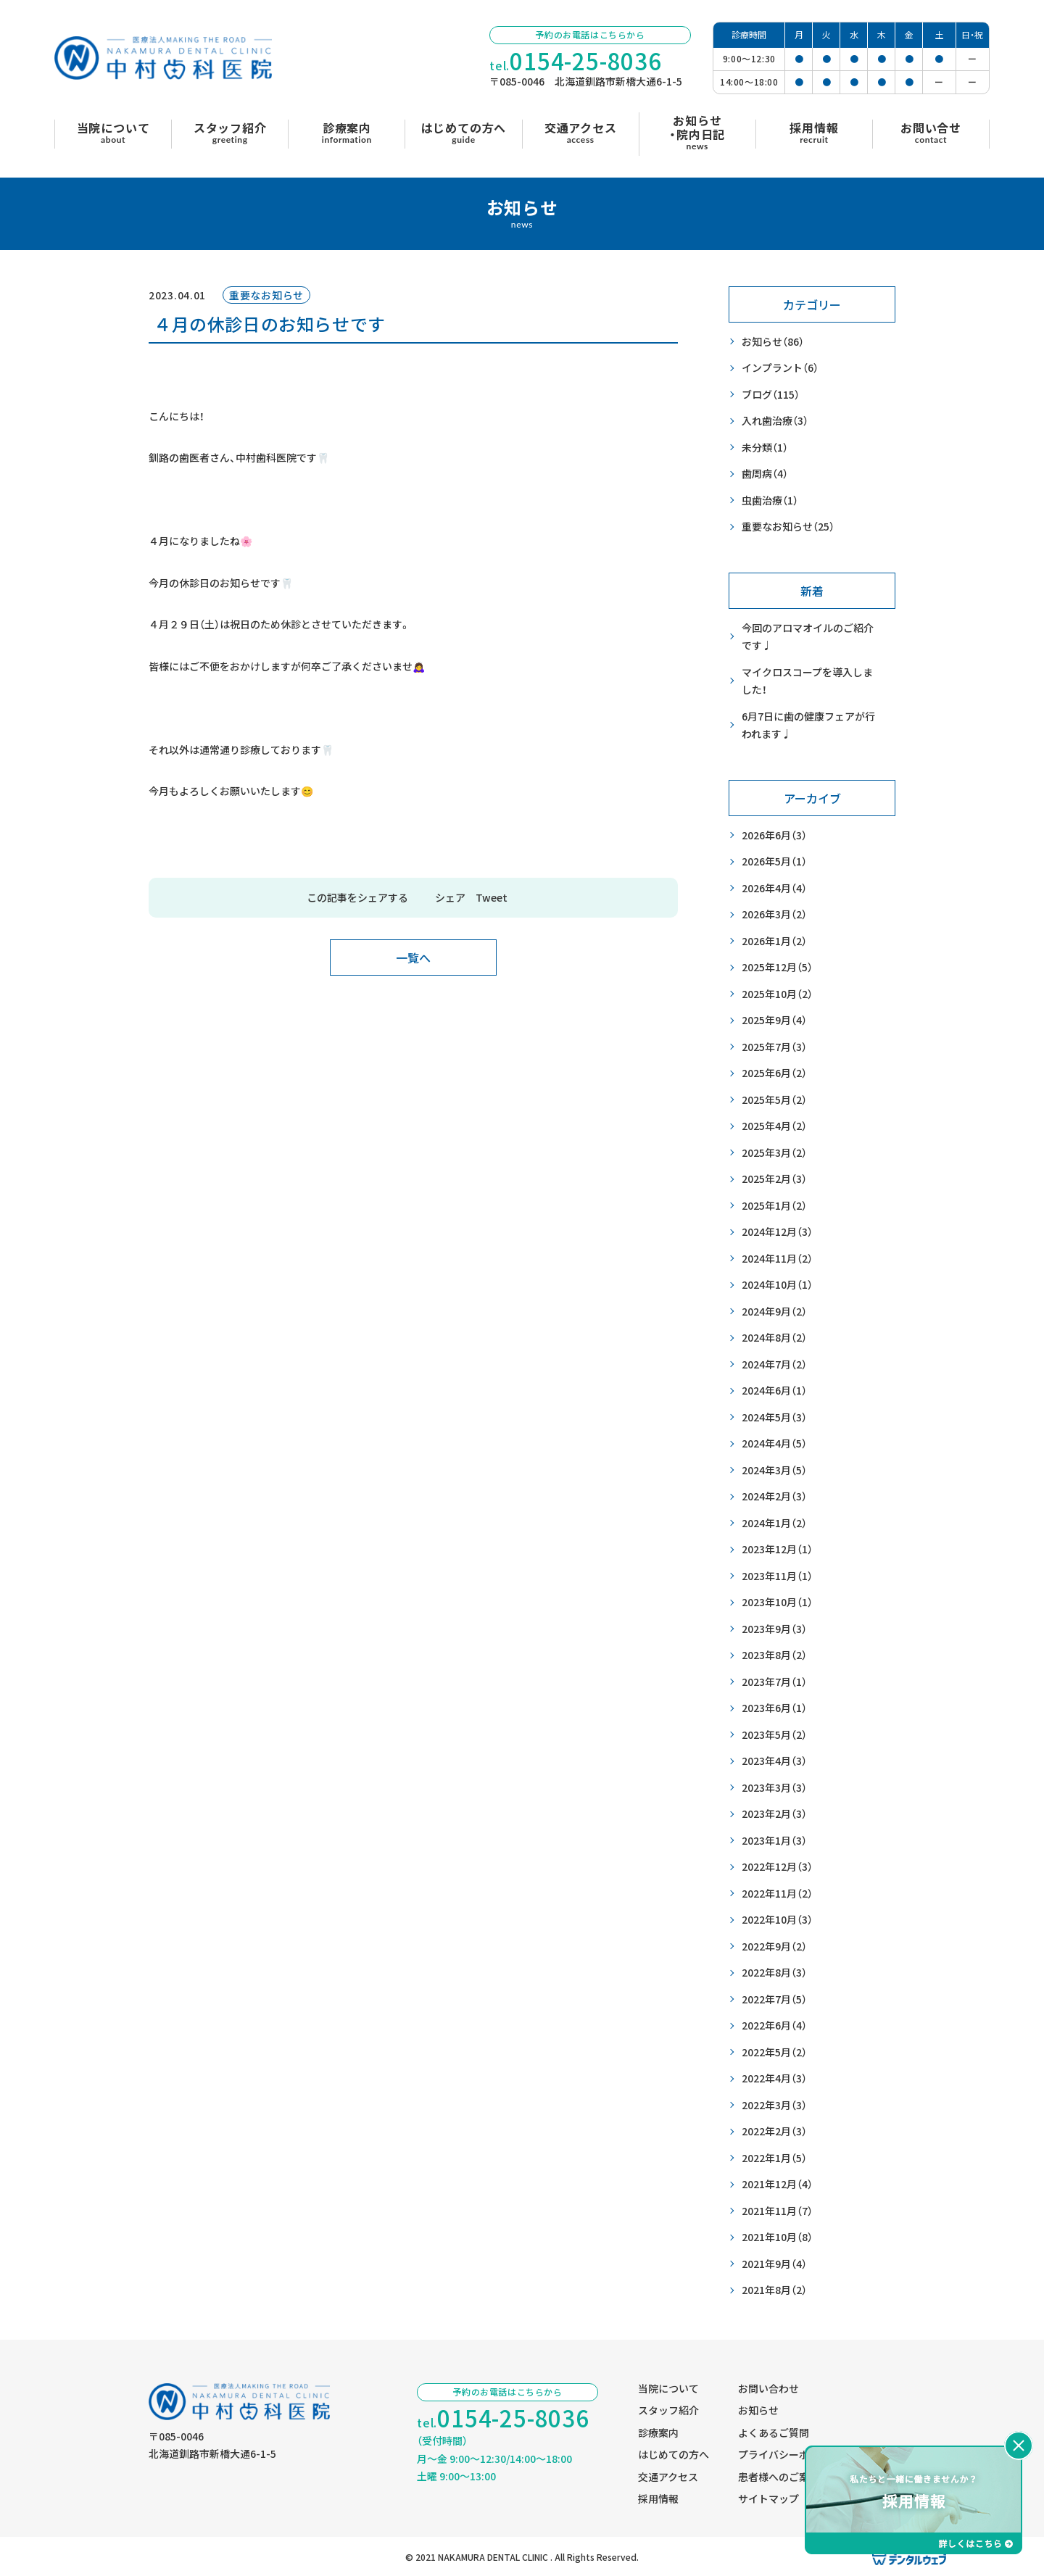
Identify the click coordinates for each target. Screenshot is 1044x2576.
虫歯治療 (770, 500)
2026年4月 (774, 888)
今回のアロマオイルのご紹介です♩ (808, 636)
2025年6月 (774, 1073)
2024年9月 (774, 1311)
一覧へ (413, 957)
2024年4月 (774, 1443)
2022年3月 (774, 2105)
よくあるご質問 (773, 2432)
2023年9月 (774, 1629)
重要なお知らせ (788, 527)
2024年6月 (774, 1391)
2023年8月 (774, 1655)
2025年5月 (774, 1100)
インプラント (780, 368)
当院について (668, 2388)
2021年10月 (777, 2237)
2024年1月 (774, 1523)
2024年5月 (774, 1417)
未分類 (765, 448)
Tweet (492, 897)
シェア (450, 897)
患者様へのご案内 (778, 2476)
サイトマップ (768, 2498)
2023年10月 (777, 1602)
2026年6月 (774, 835)
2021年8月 (774, 2290)
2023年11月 (777, 1576)
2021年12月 (777, 2184)
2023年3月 (774, 1788)
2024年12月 (777, 1232)
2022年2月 (774, 2131)
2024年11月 (777, 1259)
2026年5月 (774, 861)
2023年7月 (774, 1682)
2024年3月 (774, 1470)
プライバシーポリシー (789, 2454)
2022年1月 (774, 2158)
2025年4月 (774, 1126)
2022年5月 (774, 2052)
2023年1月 (774, 1841)
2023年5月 (774, 1735)
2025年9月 (774, 1020)
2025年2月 (774, 1179)
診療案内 (658, 2432)
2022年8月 (774, 1973)
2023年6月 (774, 1708)
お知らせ (773, 342)
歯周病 (765, 474)
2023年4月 (774, 1761)
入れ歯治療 (775, 421)
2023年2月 (774, 1814)
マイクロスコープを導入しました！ (807, 681)
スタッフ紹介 (668, 2410)
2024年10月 (777, 1285)
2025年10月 (777, 994)
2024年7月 (774, 1364)
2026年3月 (774, 914)
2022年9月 (774, 1946)
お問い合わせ (768, 2388)
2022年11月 (777, 1894)
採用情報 (658, 2498)
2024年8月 (774, 1338)
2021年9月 (774, 2264)
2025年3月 (774, 1153)
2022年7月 (774, 1999)
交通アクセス (668, 2476)
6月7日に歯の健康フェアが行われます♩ (808, 725)
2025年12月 (777, 967)
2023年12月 (777, 1549)
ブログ (771, 395)
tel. (575, 61)
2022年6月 (774, 2025)
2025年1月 (774, 1206)
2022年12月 (777, 1867)
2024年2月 (774, 1496)
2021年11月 (777, 2211)
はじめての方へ (673, 2454)
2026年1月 (774, 941)
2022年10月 (777, 1920)
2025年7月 (774, 1047)
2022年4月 (774, 2078)
